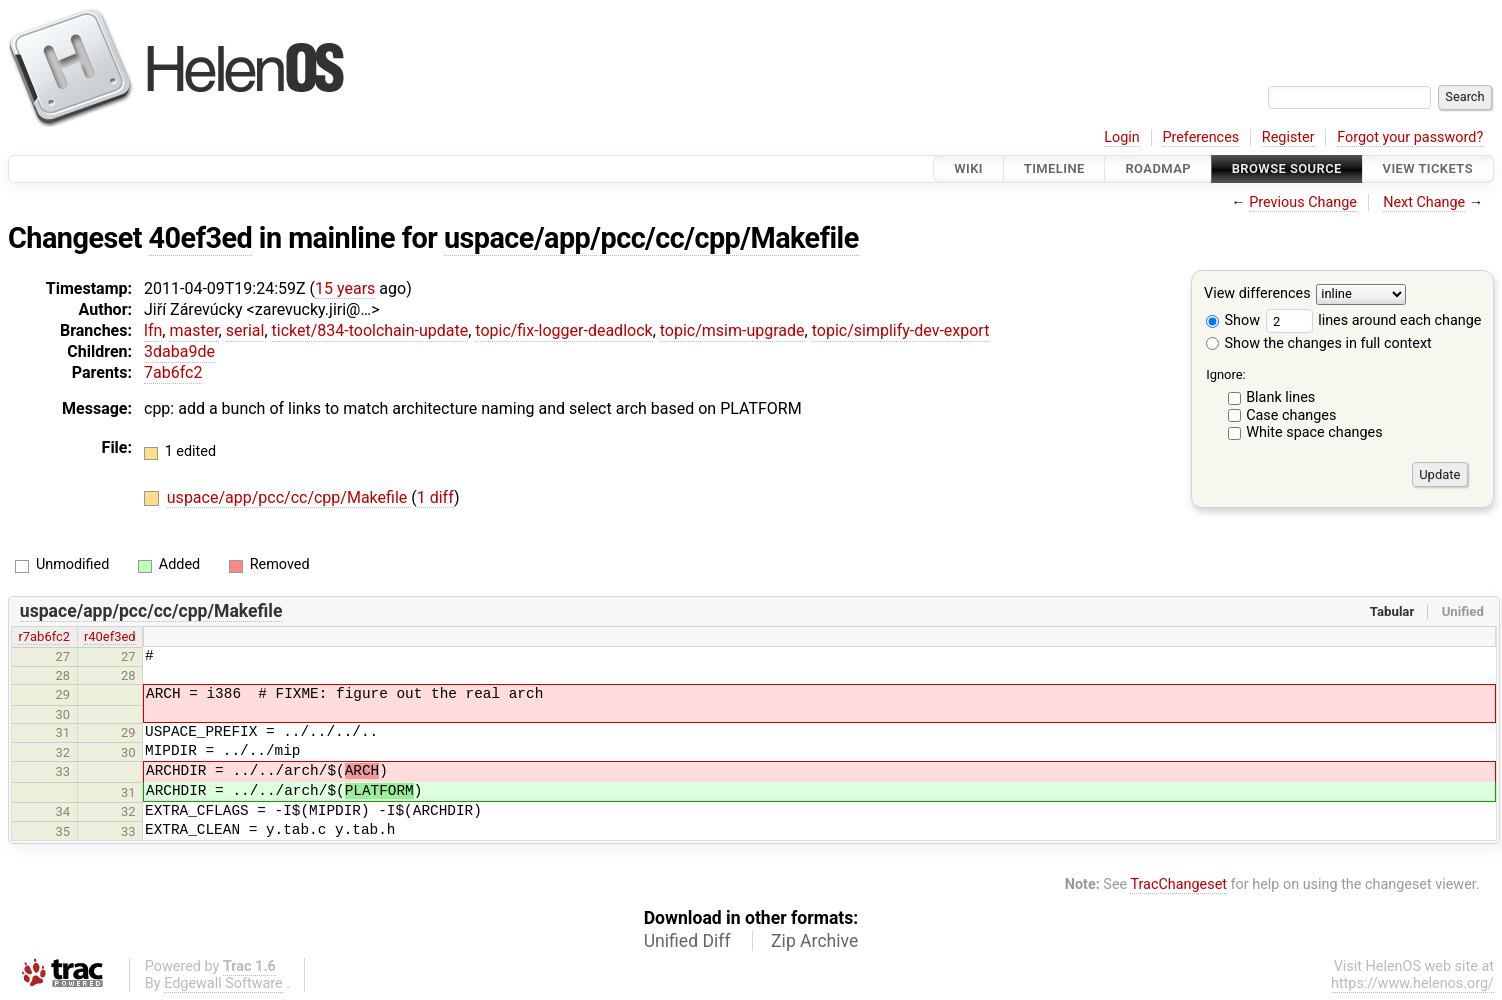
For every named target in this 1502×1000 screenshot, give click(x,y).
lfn (153, 330)
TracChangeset (1178, 884)
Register (1288, 137)
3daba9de (179, 351)
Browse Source (1287, 168)
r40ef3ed (110, 636)
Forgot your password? (1410, 137)
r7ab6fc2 (44, 636)
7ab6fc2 (173, 372)
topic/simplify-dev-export (901, 330)
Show (1233, 320)
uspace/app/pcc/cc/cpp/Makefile (651, 238)
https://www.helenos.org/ (1412, 983)
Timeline (1054, 168)
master (193, 330)
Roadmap (1158, 168)
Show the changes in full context (1319, 343)
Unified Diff (687, 941)
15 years (345, 288)
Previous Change (1303, 202)
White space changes (1314, 432)
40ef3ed (201, 238)
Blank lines (1280, 397)
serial (245, 330)
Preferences (1200, 137)
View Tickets (1428, 168)
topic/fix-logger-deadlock (563, 330)
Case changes (1291, 415)
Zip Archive (814, 941)
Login (1122, 137)
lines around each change (1374, 320)
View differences (1257, 294)
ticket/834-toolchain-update (370, 330)
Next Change (1424, 202)
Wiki (968, 168)
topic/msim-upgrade (732, 330)
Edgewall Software (223, 983)
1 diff (435, 497)
